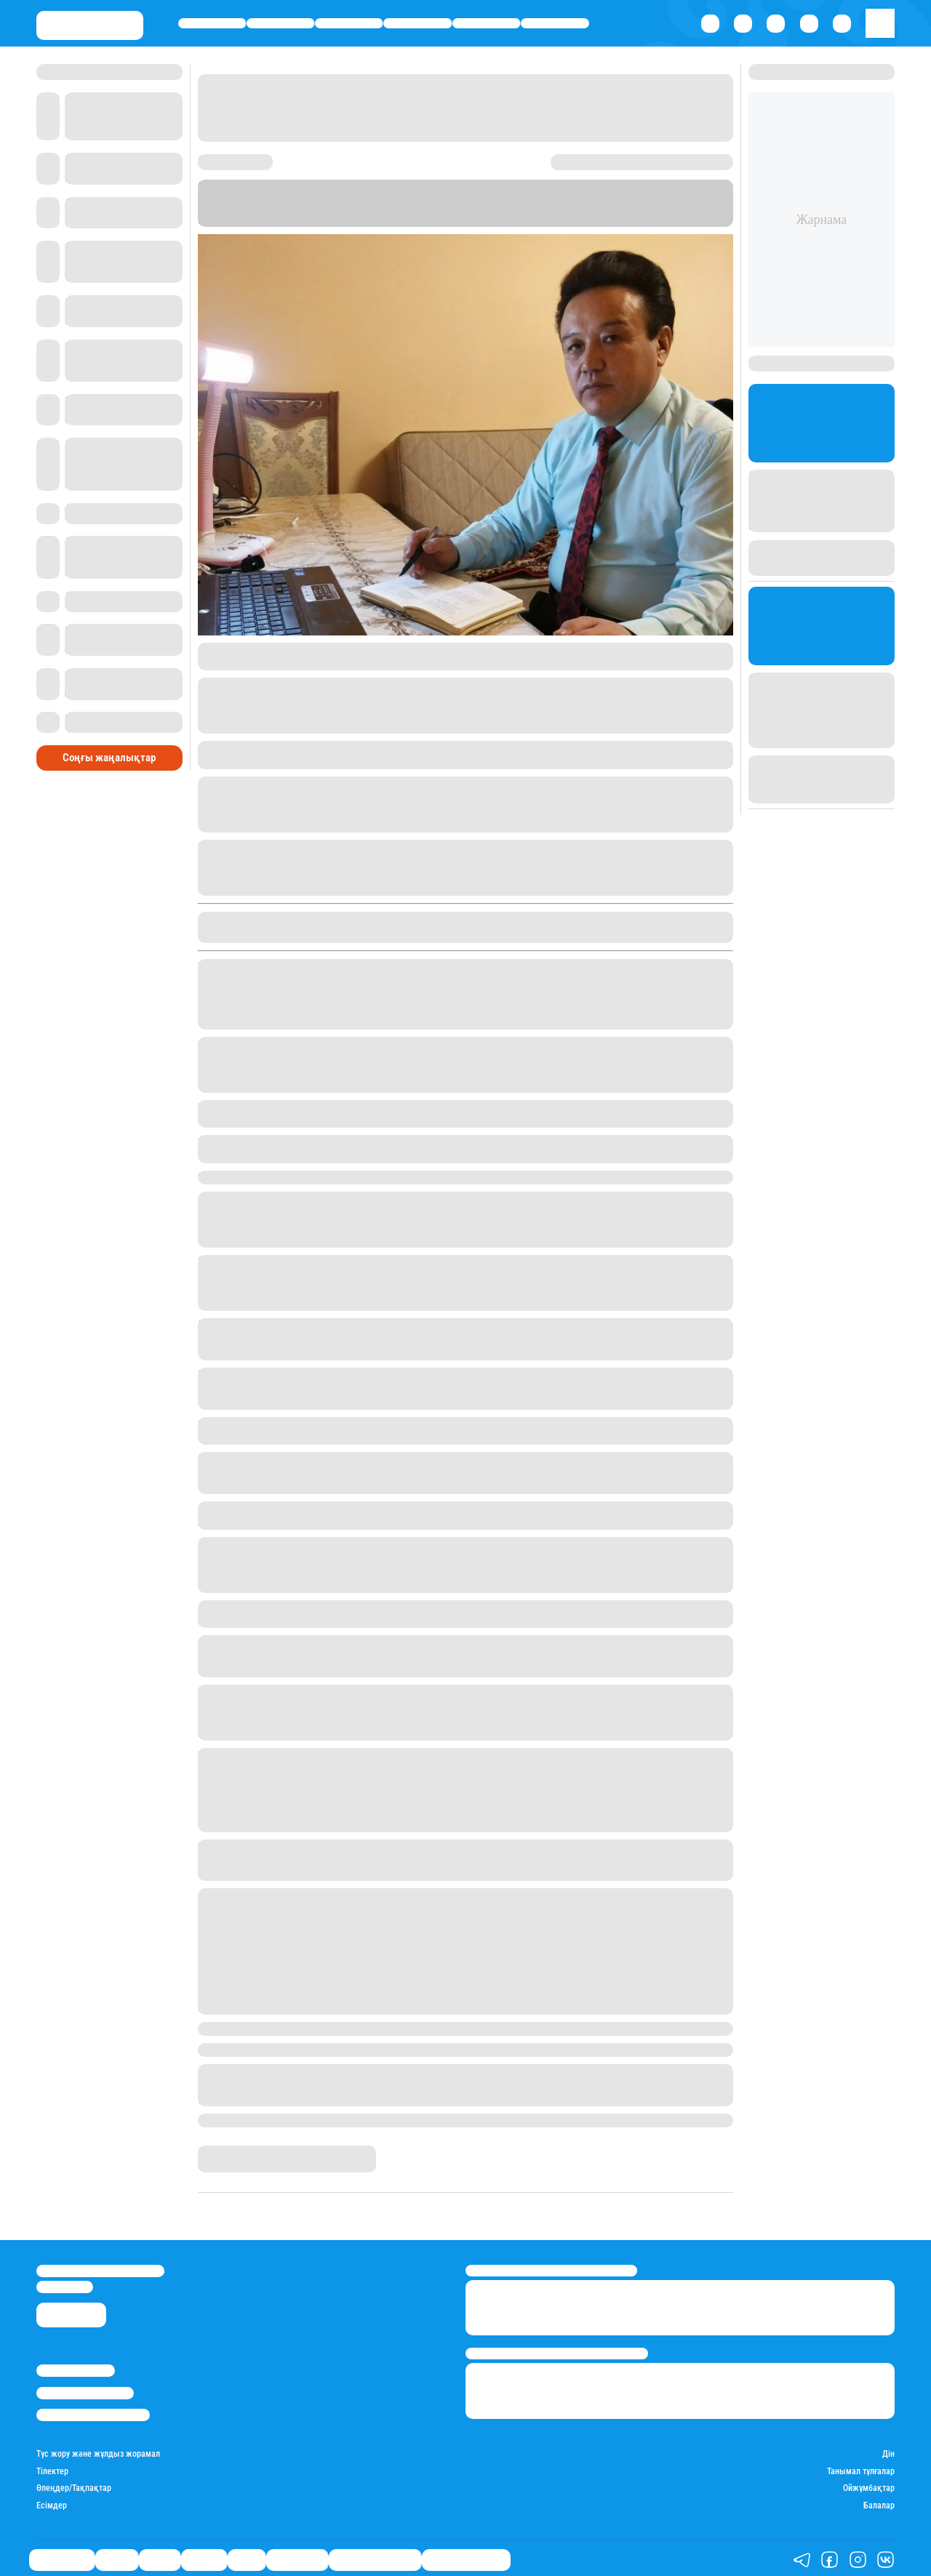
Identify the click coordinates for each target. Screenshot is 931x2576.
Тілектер (52, 2468)
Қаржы (280, 23)
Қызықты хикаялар (375, 2556)
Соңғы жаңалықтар (109, 740)
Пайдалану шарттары (93, 2411)
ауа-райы (398, 797)
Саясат (348, 23)
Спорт (486, 23)
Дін (888, 2450)
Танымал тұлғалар (861, 2468)
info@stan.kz (64, 2283)
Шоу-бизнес (555, 23)
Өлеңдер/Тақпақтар (73, 2485)
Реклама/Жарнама (85, 2389)
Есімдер (51, 2503)
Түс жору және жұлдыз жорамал (98, 2450)
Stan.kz (401, 220)
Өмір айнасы (212, 23)
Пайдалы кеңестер (466, 2556)
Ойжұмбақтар (869, 2485)
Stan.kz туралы (75, 2367)
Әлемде (418, 23)
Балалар (879, 2503)
